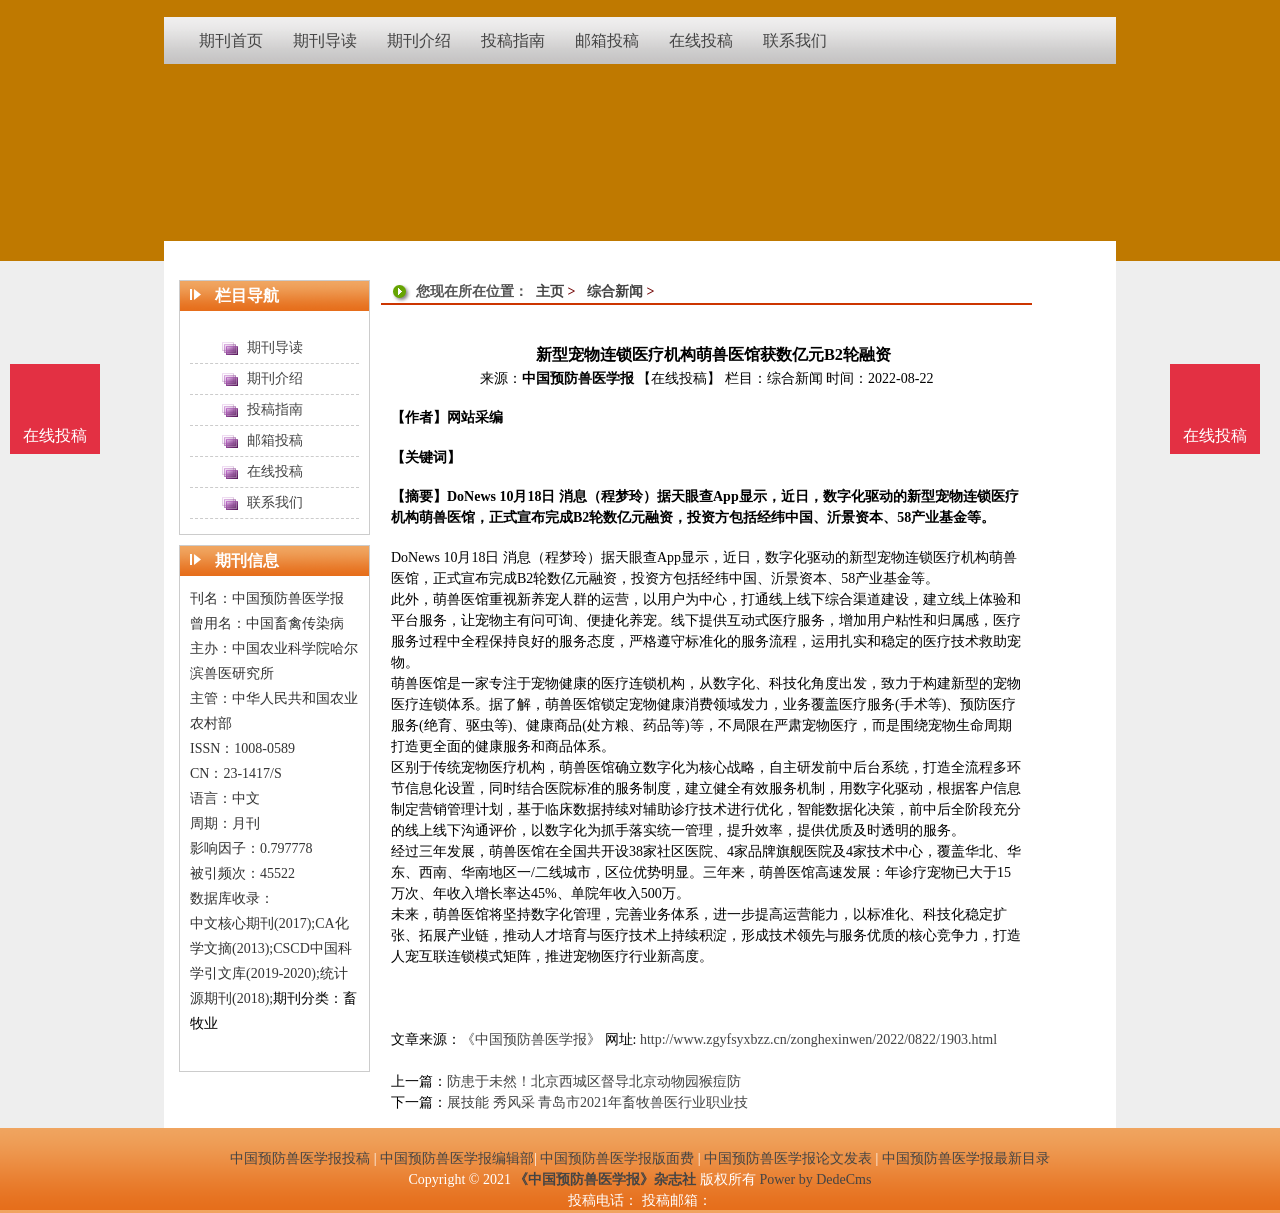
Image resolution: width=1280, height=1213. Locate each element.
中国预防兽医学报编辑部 (457, 1158)
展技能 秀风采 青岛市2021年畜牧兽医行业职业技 (597, 1102)
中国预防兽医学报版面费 (617, 1158)
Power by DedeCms (815, 1179)
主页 (550, 291)
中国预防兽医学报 (578, 378)
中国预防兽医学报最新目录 (966, 1158)
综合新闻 (615, 291)
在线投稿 (1215, 435)
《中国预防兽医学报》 (531, 1039)
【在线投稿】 (679, 378)
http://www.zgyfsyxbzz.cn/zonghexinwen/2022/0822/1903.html (818, 1039)
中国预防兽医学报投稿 (300, 1158)
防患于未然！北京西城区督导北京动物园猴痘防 (594, 1081)
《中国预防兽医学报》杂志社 (605, 1179)
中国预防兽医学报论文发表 (788, 1158)
